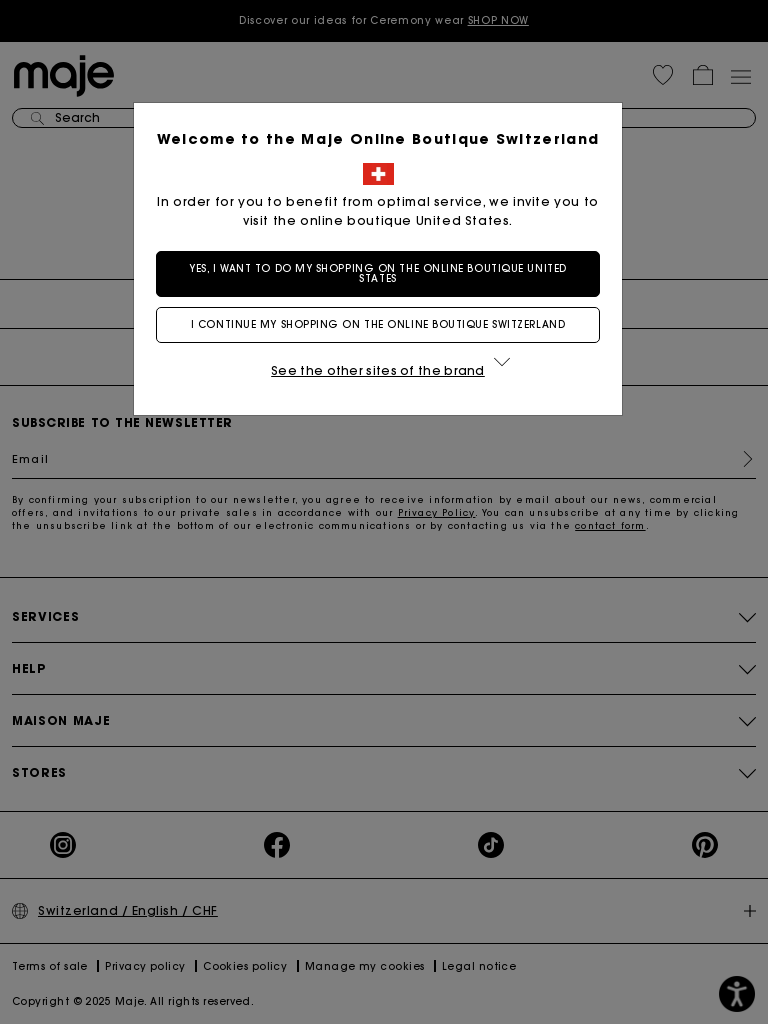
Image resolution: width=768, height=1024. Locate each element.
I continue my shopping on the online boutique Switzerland (384, 324)
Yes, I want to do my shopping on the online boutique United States (383, 273)
